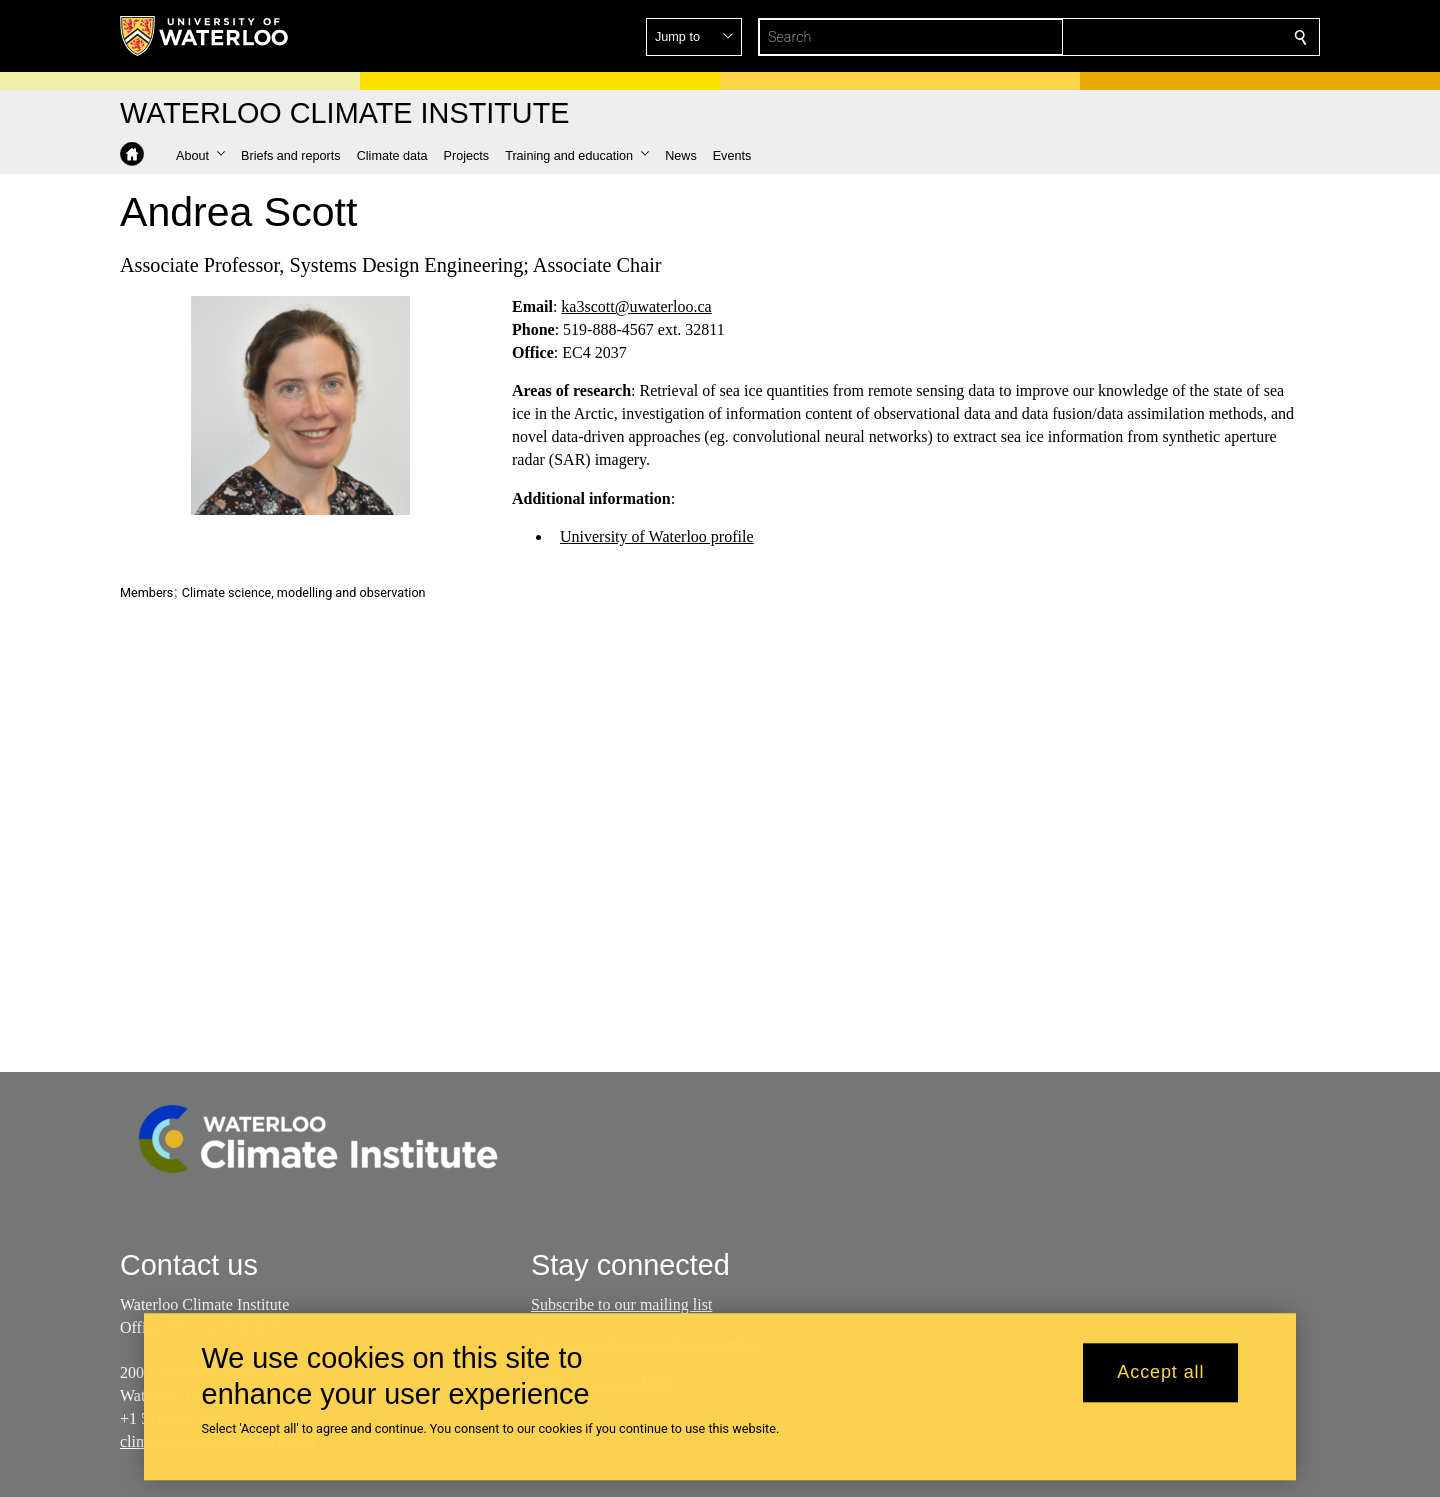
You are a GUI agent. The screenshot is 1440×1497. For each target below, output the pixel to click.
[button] (1156, 37)
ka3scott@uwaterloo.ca (636, 306)
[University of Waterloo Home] (205, 36)
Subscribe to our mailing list (621, 1304)
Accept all (1160, 1373)
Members (146, 592)
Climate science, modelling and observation (304, 592)
